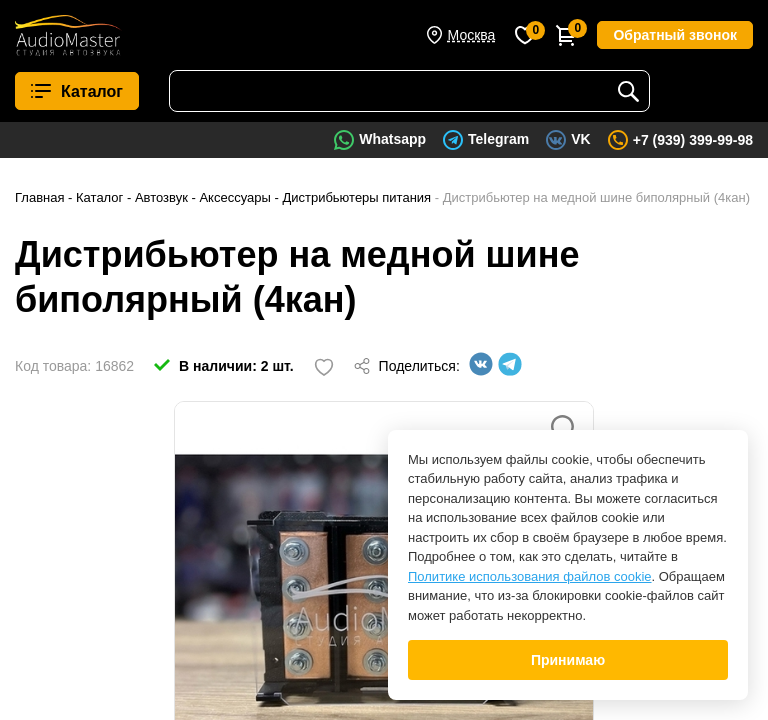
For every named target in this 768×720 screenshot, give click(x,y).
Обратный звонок (675, 35)
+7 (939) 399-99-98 (693, 140)
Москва (472, 35)
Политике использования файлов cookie (530, 576)
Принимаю (568, 660)
